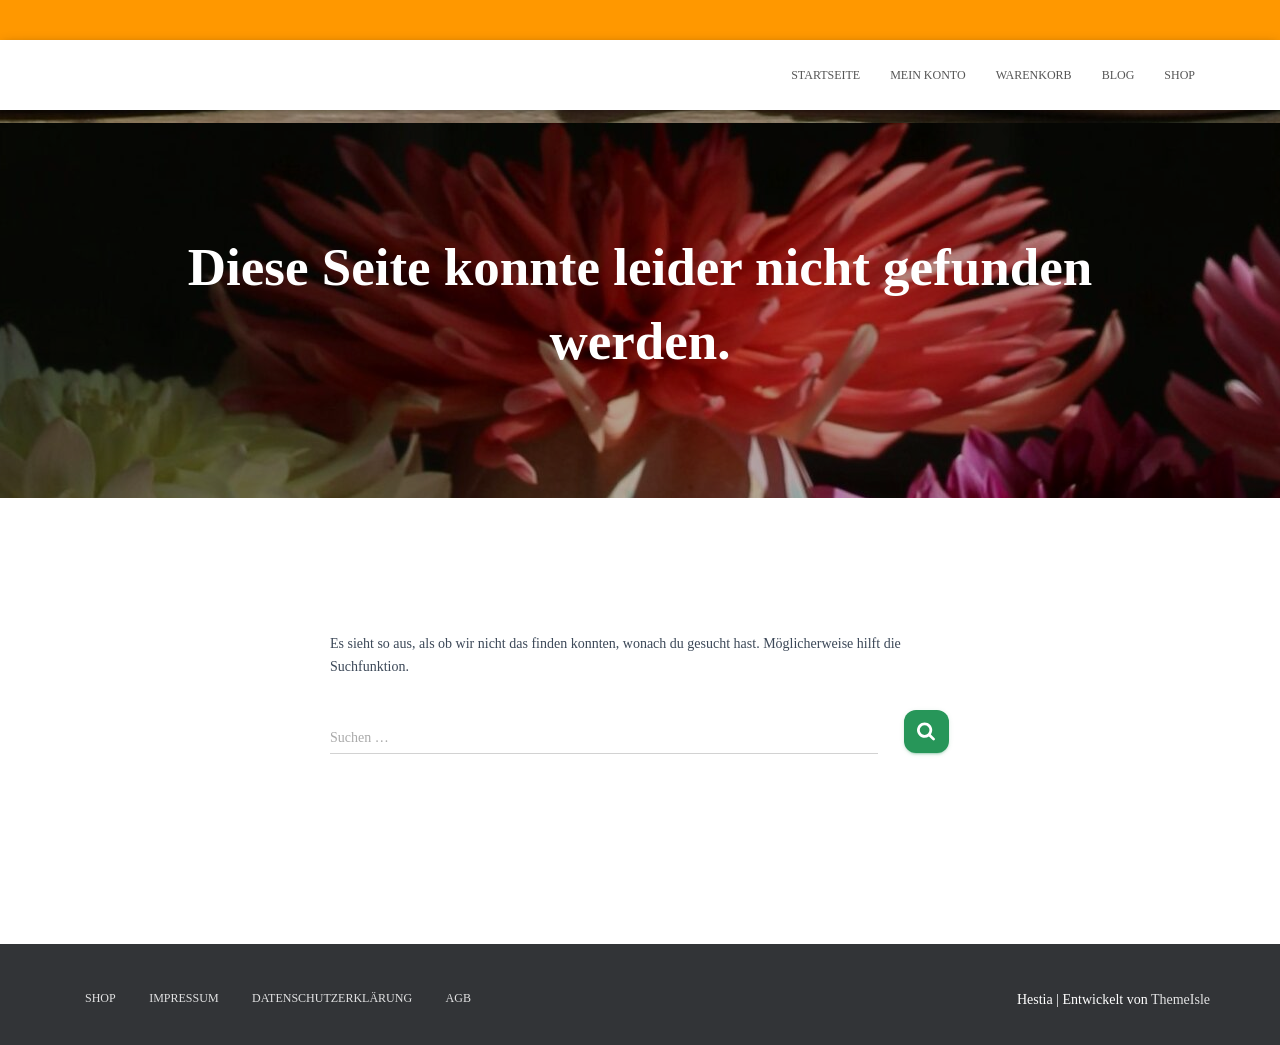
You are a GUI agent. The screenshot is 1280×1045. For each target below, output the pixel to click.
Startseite (825, 75)
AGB (458, 998)
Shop (1179, 75)
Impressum (183, 998)
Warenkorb (1034, 75)
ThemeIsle (1180, 999)
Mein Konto (927, 75)
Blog (1118, 75)
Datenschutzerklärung (332, 998)
